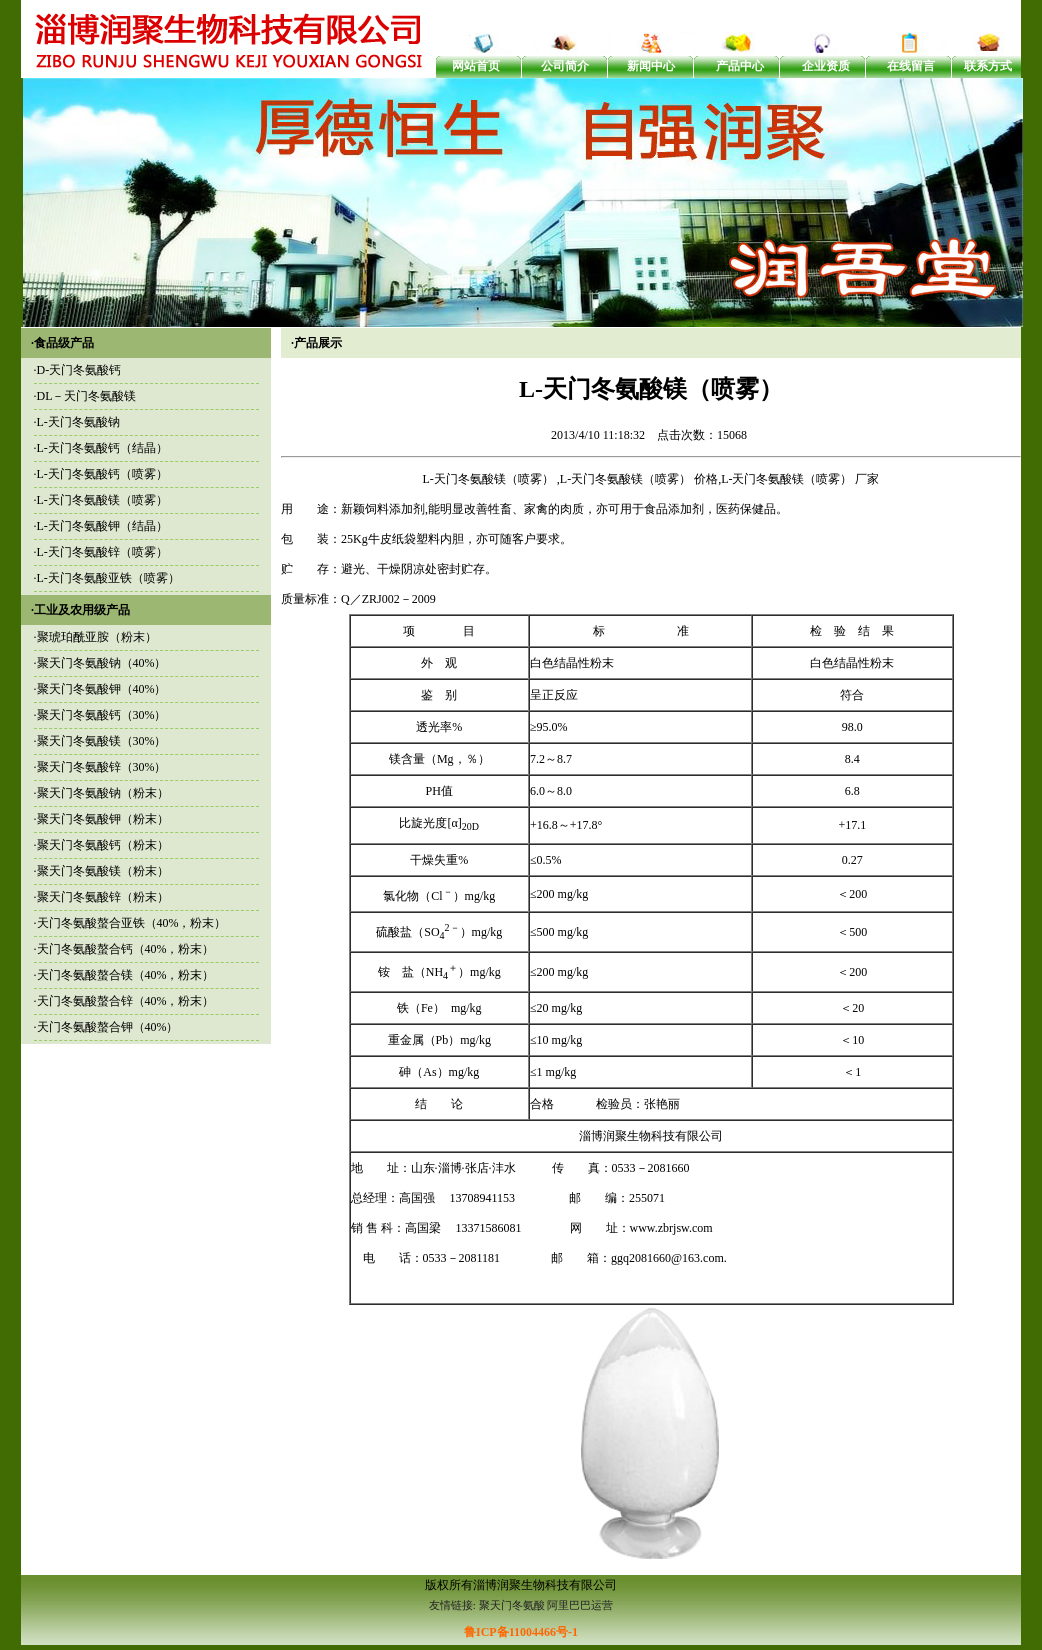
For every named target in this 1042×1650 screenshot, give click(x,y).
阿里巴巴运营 (580, 1605)
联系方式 (988, 66)
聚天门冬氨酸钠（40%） (102, 663)
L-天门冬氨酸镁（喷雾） (102, 500)
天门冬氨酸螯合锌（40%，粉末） (126, 1001)
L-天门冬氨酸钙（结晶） (102, 448)
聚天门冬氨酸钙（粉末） (103, 845)
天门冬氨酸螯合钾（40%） (108, 1027)
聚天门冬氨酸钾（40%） (102, 689)
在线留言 (911, 66)
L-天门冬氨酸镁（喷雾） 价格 (639, 479)
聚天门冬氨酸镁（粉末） (103, 871)
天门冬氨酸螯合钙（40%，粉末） (126, 949)
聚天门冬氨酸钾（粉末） (103, 819)
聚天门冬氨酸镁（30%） (102, 741)
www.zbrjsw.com (671, 1228)
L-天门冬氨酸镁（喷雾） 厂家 (800, 479)
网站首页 (476, 66)
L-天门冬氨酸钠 (78, 422)
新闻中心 (651, 66)
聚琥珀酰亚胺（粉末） (97, 637)
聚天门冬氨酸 (512, 1605)
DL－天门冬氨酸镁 (87, 396)
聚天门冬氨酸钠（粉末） (103, 793)
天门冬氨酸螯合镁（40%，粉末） (126, 975)
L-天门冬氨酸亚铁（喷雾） (108, 578)
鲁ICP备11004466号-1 (521, 1632)
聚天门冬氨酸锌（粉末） (103, 897)
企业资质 (826, 66)
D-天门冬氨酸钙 (79, 370)
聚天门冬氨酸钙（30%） (102, 715)
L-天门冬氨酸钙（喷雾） (102, 474)
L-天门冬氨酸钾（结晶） (102, 526)
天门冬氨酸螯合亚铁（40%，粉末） (132, 923)
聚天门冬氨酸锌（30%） (102, 767)
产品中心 (740, 66)
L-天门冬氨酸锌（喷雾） (102, 552)
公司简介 (565, 66)
